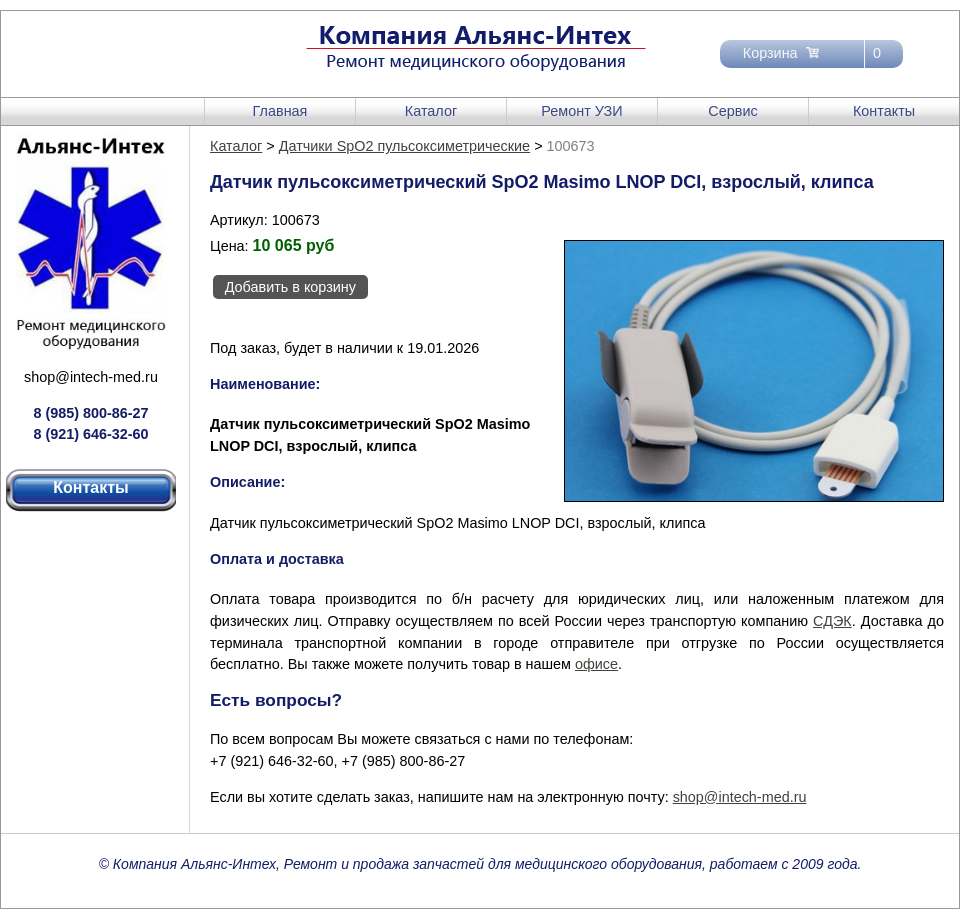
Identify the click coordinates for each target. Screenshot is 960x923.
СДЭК (832, 621)
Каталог (431, 111)
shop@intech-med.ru (91, 377)
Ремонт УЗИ (581, 111)
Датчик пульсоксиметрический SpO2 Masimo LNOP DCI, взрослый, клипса (457, 523)
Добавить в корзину (290, 287)
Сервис (732, 111)
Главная (280, 111)
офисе (596, 664)
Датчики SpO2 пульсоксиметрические (404, 146)
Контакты (884, 111)
